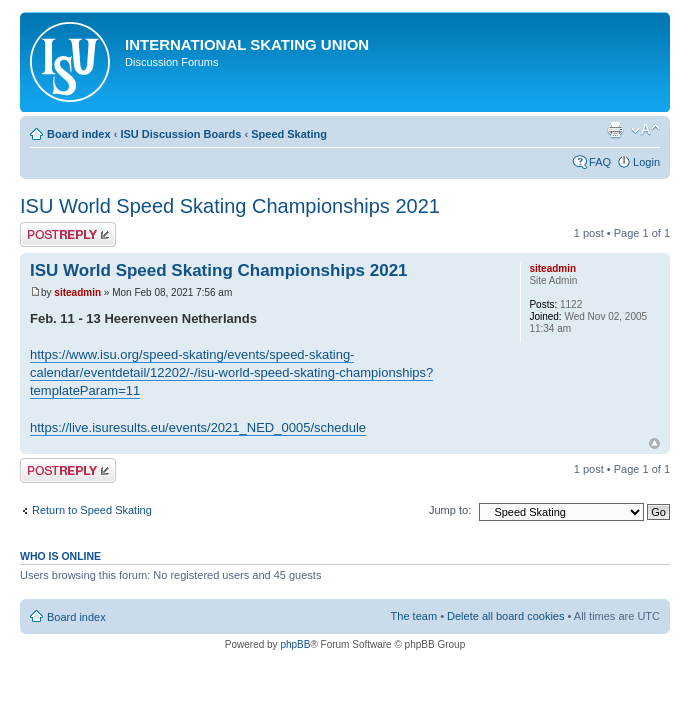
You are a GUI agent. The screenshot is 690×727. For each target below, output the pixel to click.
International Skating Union (247, 44)
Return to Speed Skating (92, 510)
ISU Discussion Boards (180, 134)
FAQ (600, 162)
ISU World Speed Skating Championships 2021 (230, 206)
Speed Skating (289, 134)
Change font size (645, 130)
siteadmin (77, 292)
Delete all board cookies (505, 616)
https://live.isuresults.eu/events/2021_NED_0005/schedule (198, 427)
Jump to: (450, 510)
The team (414, 616)
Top (654, 443)
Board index (79, 134)
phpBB (295, 644)
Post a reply (68, 234)
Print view (615, 130)
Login (646, 162)
